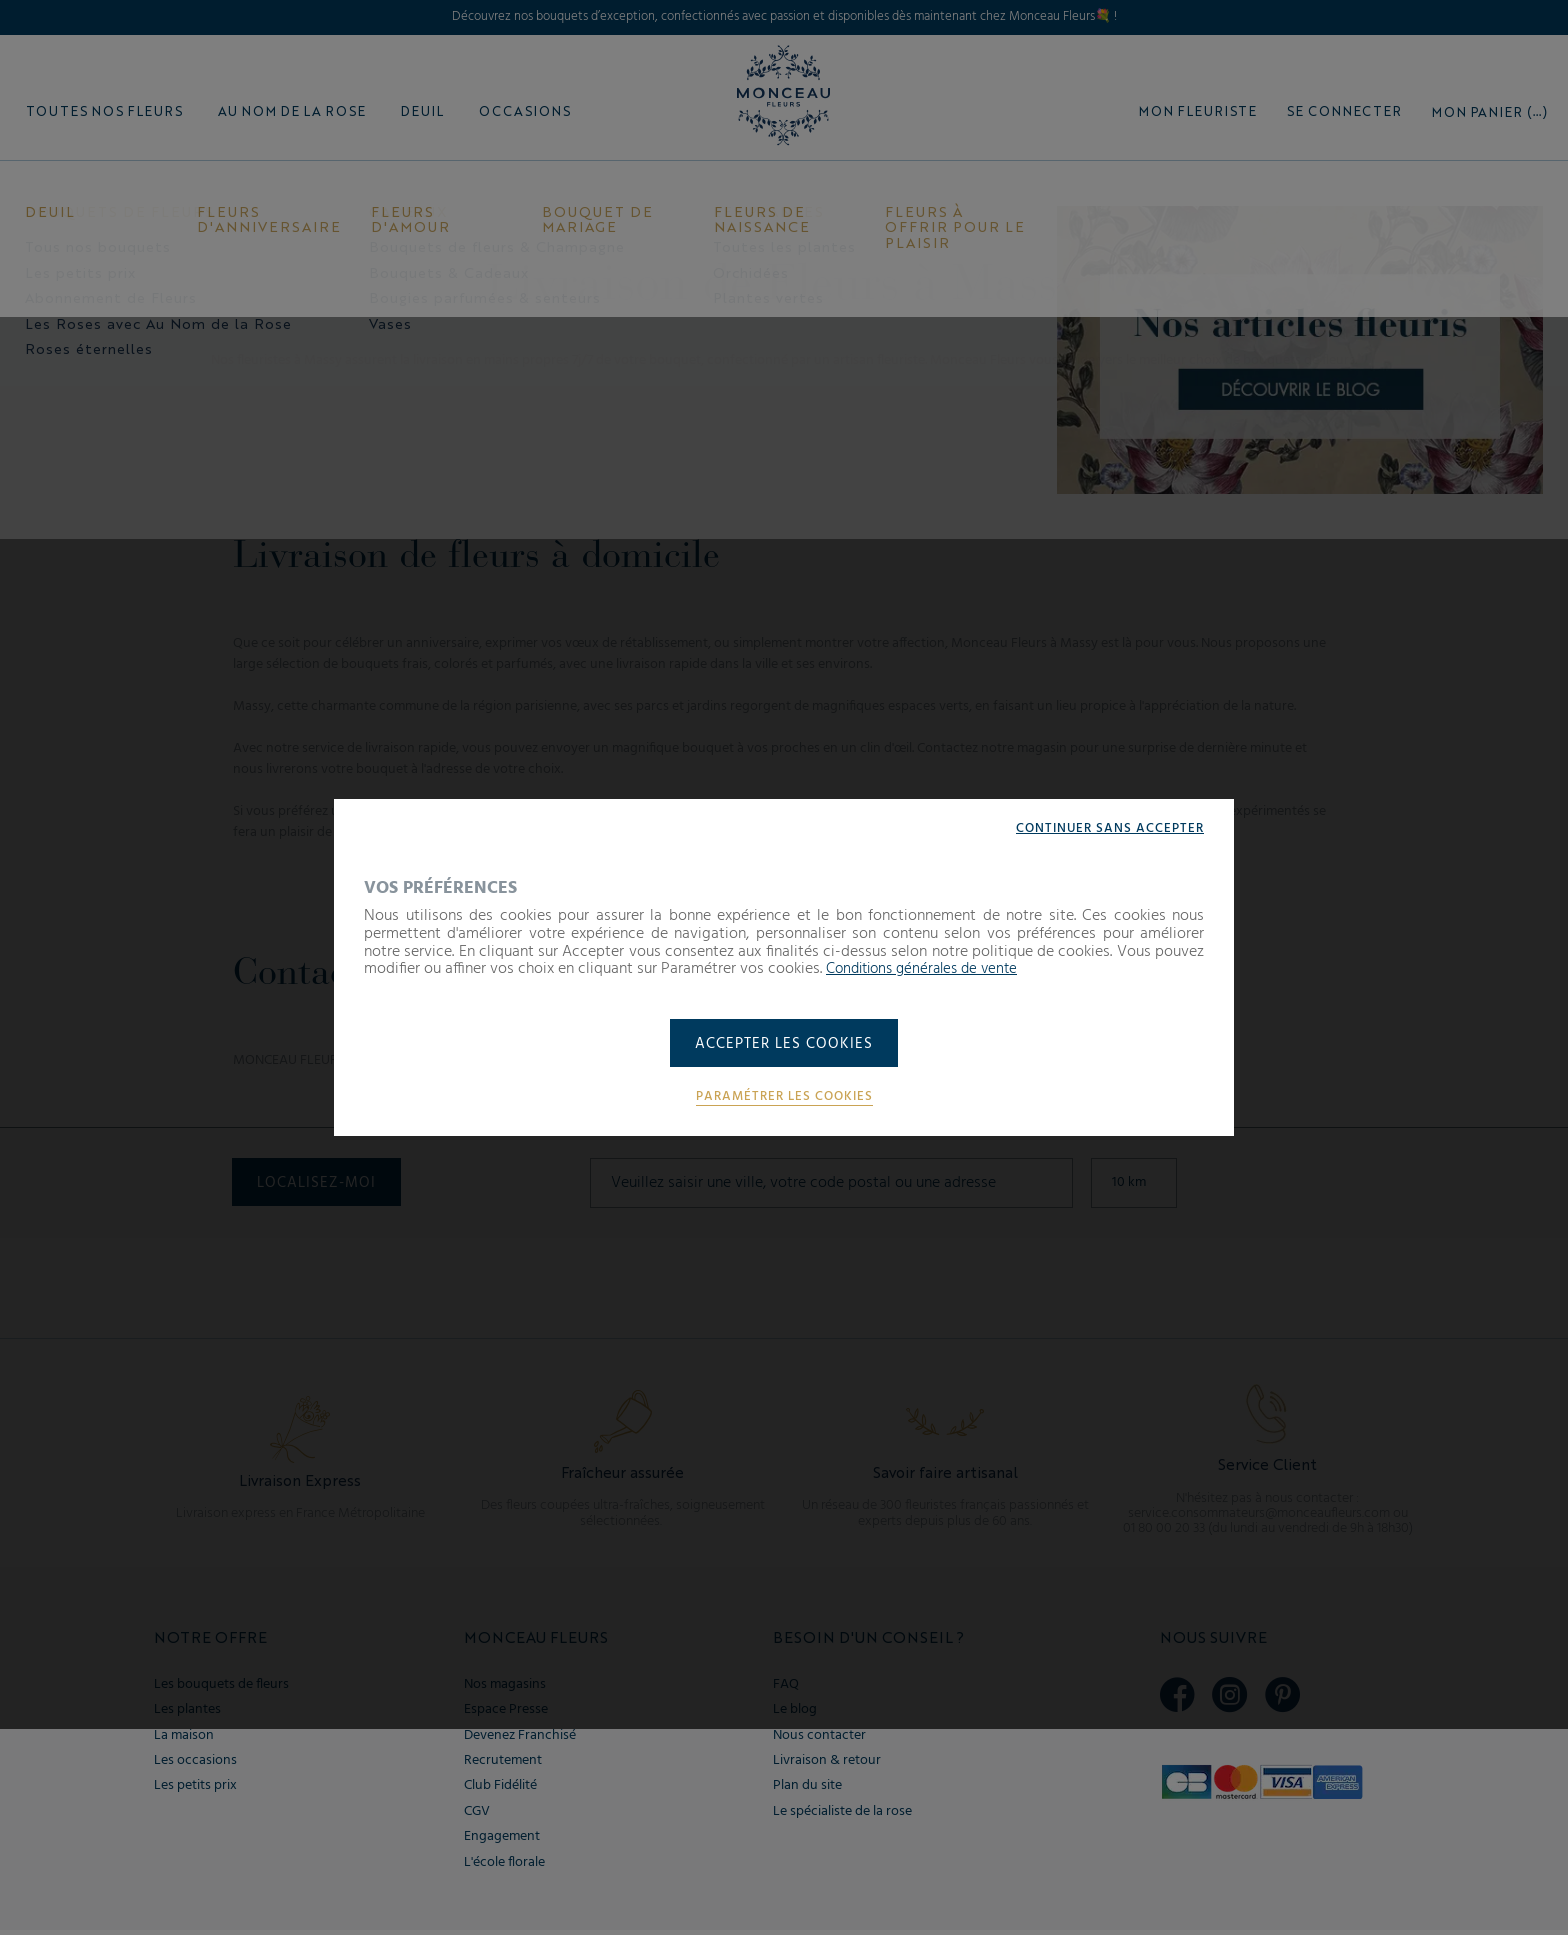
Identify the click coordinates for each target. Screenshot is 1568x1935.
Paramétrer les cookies (784, 1098)
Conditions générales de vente (929, 968)
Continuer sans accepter (1105, 827)
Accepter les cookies (784, 1045)
